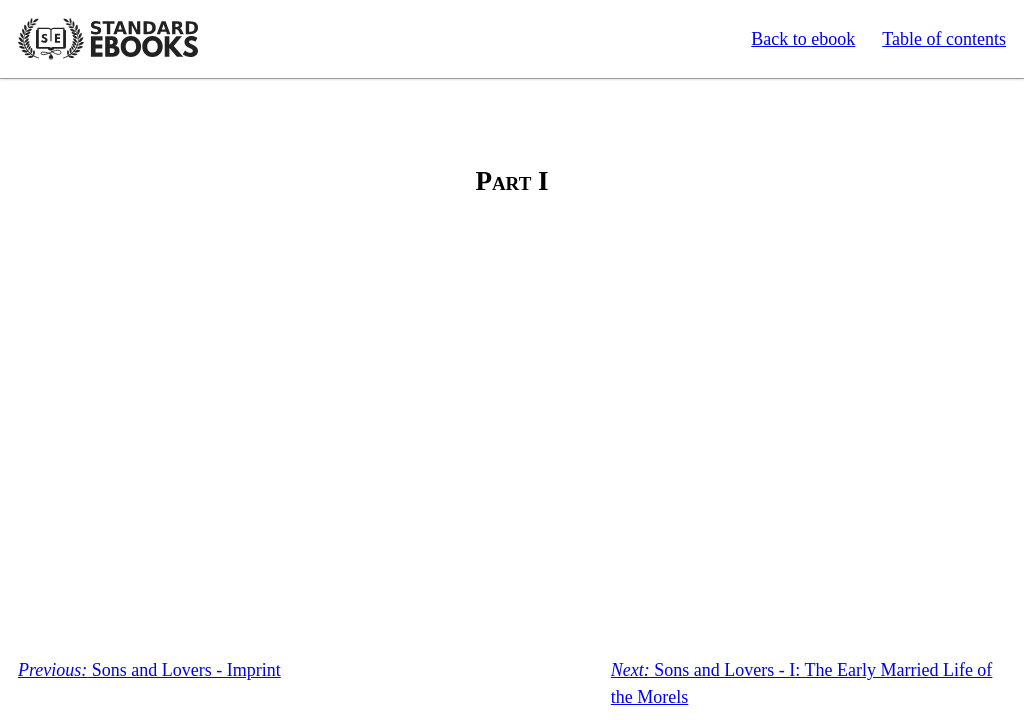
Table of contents (944, 39)
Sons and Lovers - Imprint (149, 670)
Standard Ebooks (108, 39)
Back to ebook (803, 39)
